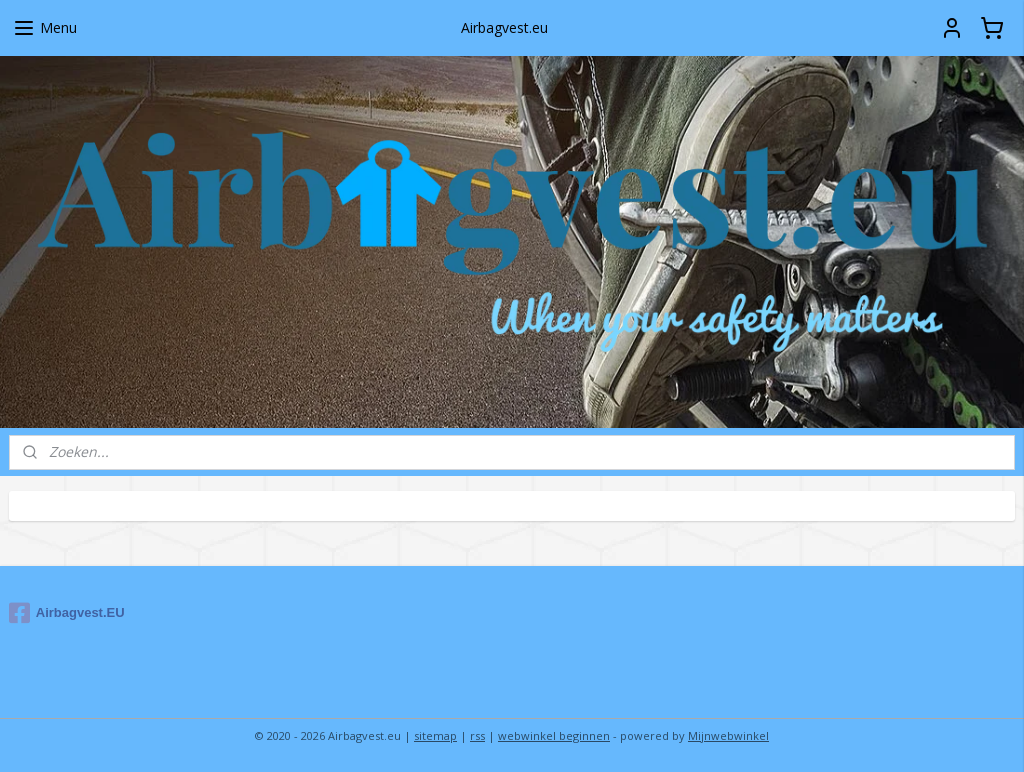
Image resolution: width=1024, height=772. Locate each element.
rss (477, 735)
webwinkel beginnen (554, 735)
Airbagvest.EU (67, 613)
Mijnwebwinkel (728, 735)
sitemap (435, 735)
